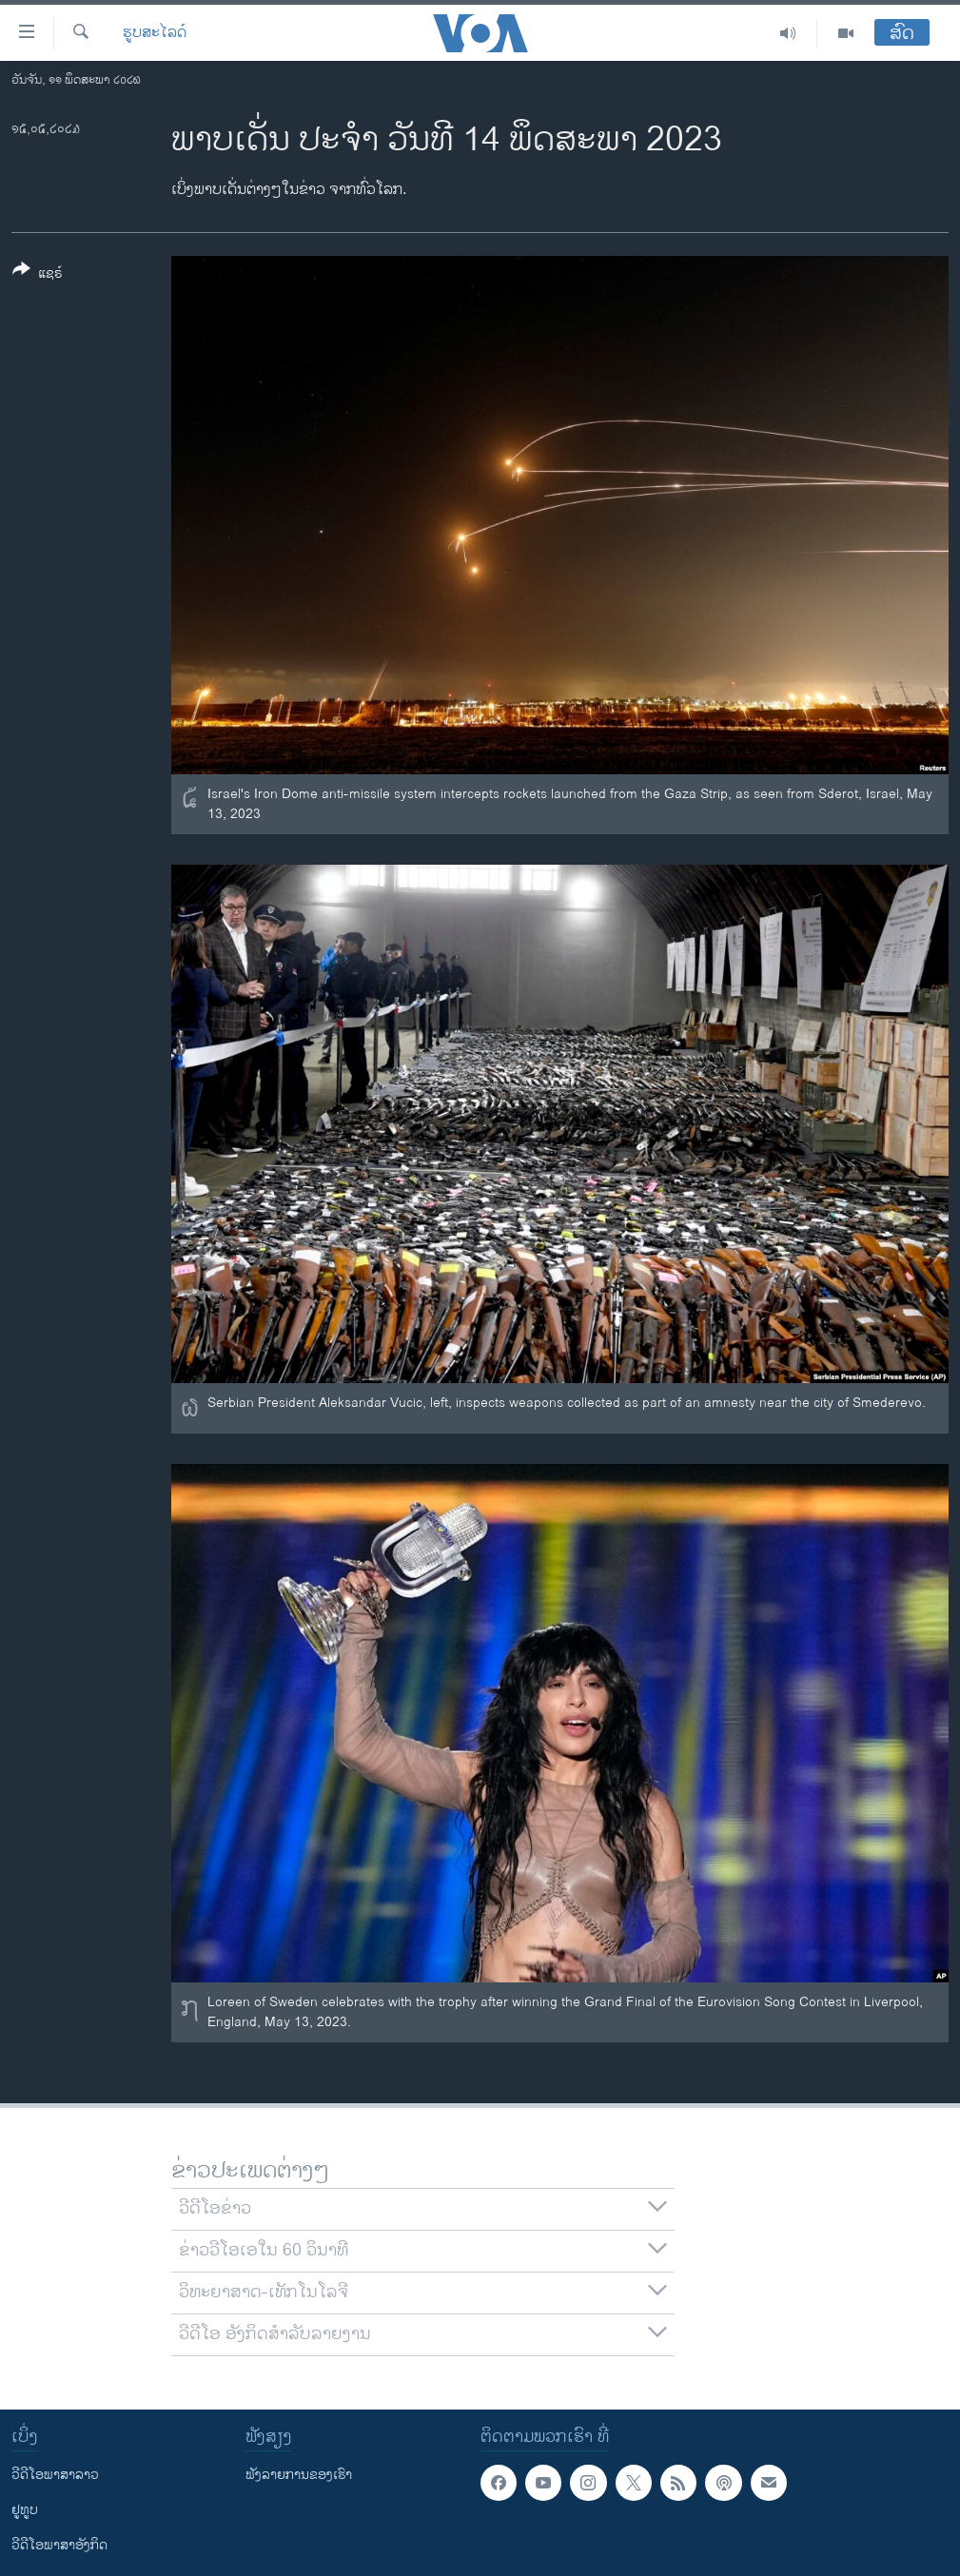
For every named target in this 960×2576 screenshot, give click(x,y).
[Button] (37, 275)
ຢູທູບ (24, 2510)
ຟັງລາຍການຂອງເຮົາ (298, 2475)
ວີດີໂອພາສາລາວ (55, 2475)
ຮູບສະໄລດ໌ (154, 33)
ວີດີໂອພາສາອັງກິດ (59, 2545)
